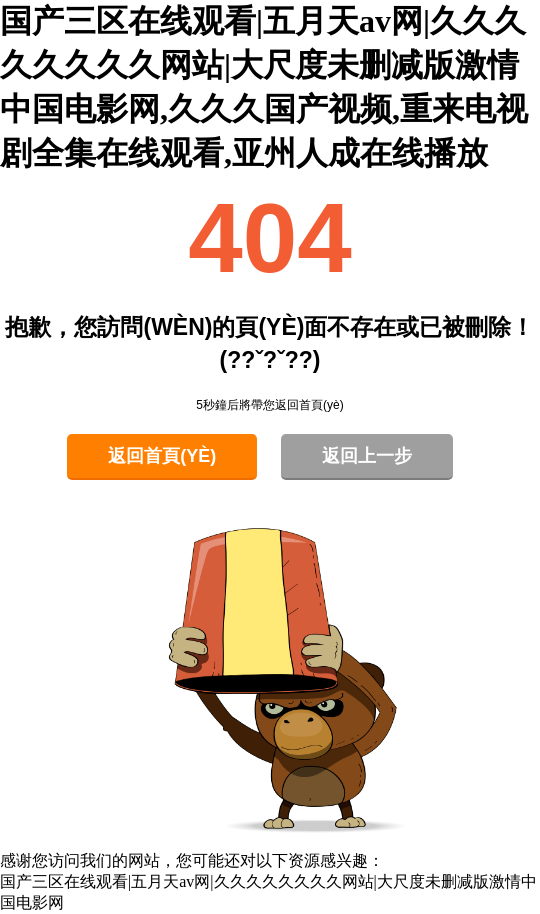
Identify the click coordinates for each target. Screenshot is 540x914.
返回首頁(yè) (162, 456)
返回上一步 (367, 456)
